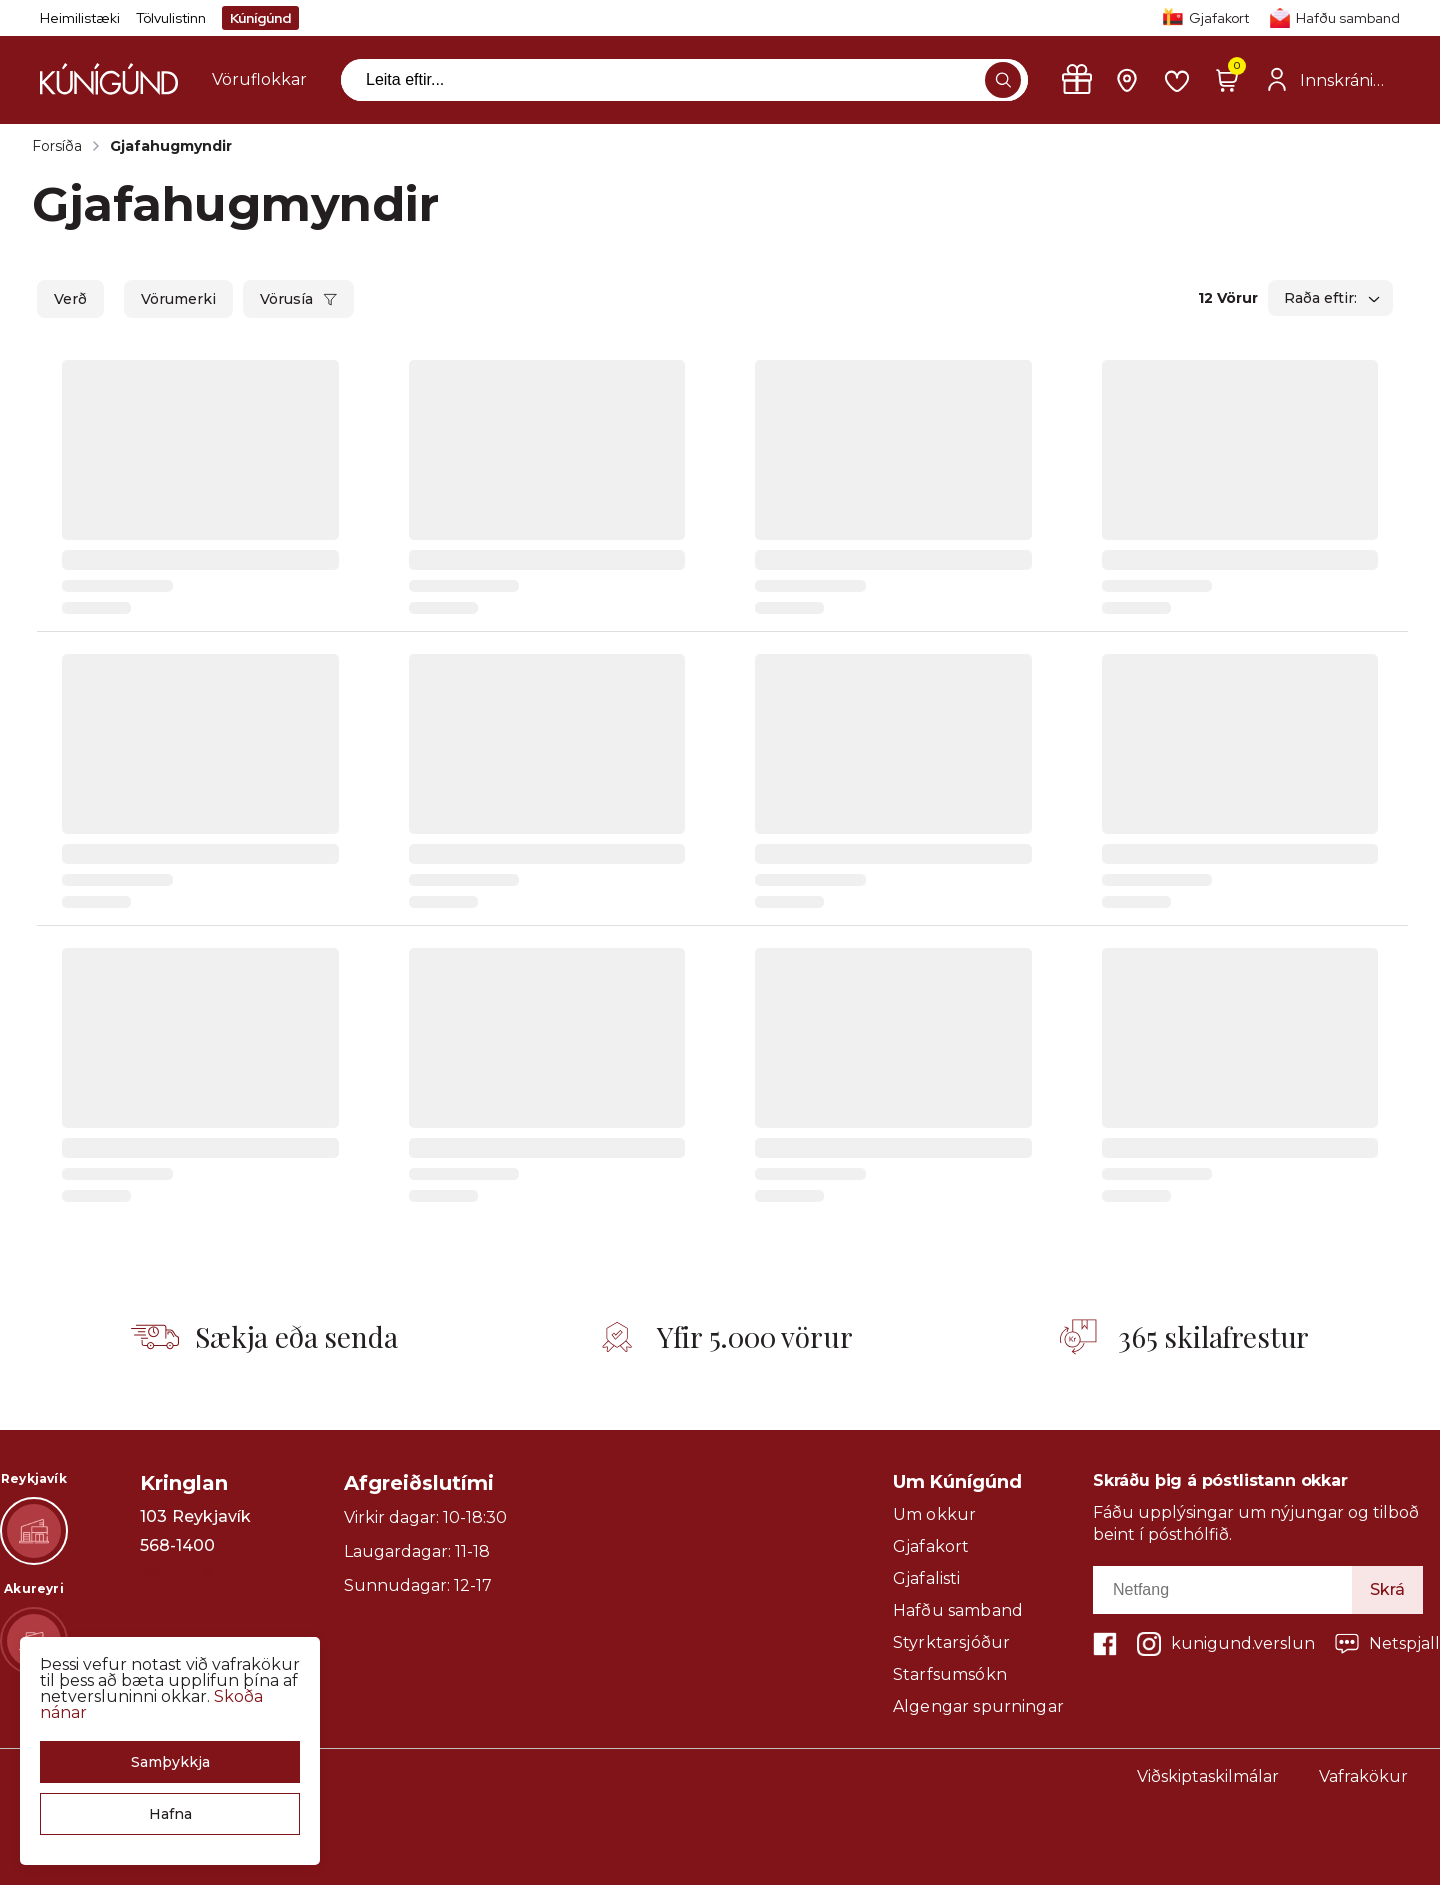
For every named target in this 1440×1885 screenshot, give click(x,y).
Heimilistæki (80, 18)
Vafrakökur (1363, 1776)
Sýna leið (181, 1574)
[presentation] (259, 80)
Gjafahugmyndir (171, 146)
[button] (170, 1762)
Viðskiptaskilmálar (1208, 1776)
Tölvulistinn (171, 18)
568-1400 (177, 1546)
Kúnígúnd (260, 18)
